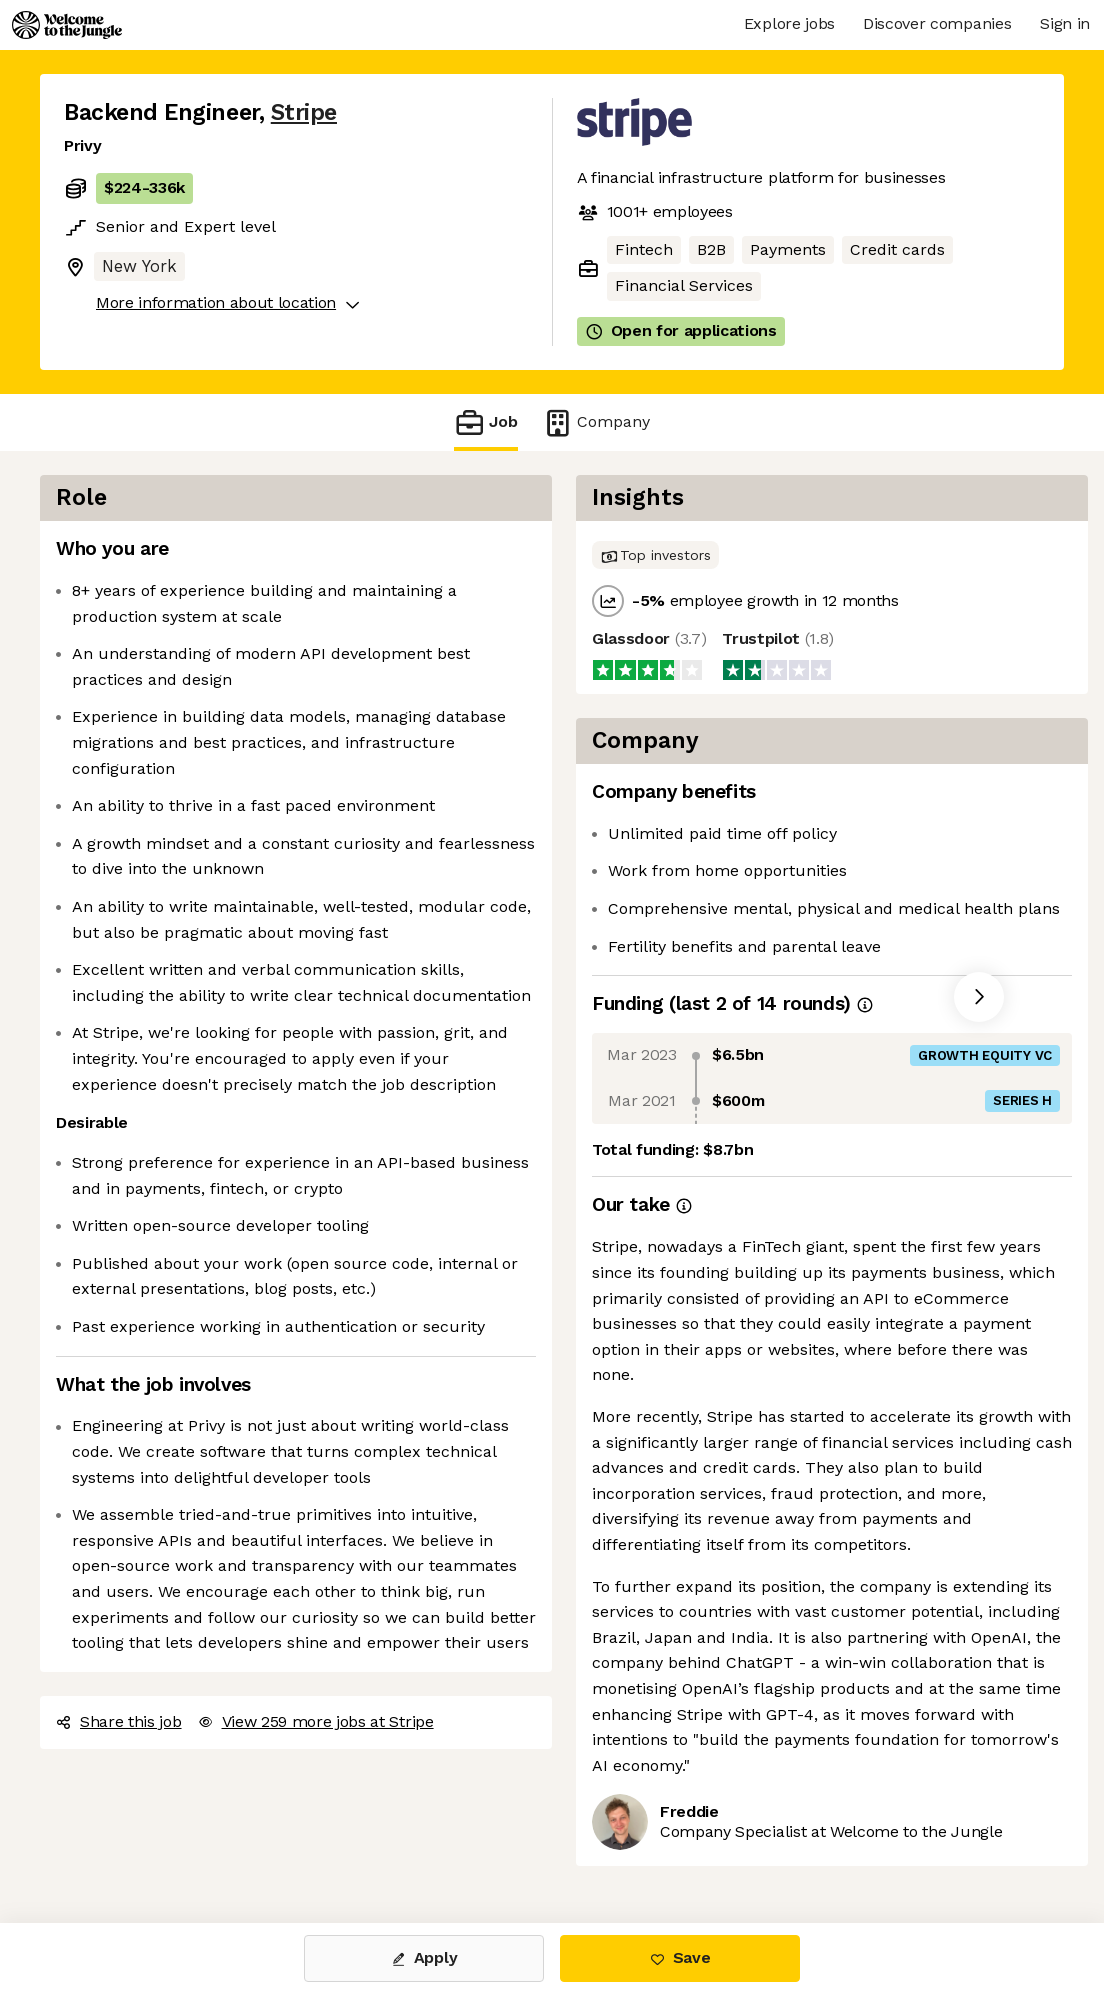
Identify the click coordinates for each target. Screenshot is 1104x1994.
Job (486, 422)
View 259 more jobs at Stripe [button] (316, 1721)
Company (596, 422)
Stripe (304, 112)
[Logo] (67, 25)
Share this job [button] (119, 1721)
